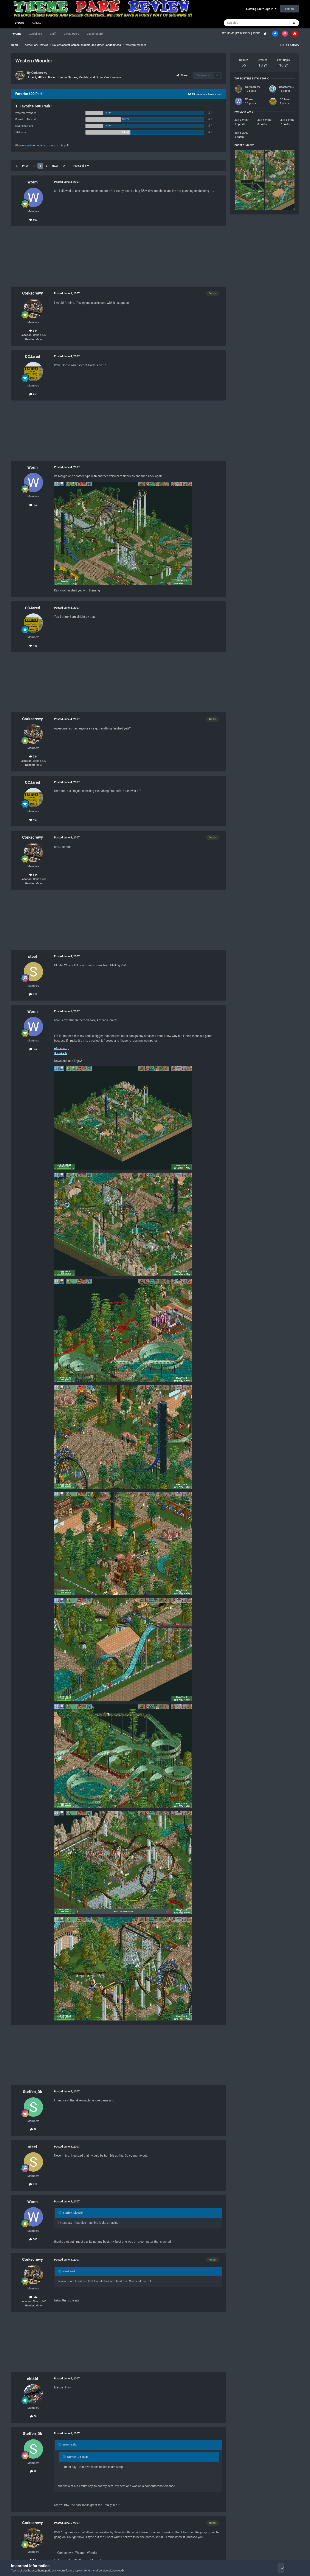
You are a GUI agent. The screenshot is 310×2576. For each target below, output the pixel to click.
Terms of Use (19, 2570)
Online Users (71, 33)
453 (33, 394)
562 (33, 219)
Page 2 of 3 (81, 165)
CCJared (32, 356)
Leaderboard (95, 33)
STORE (257, 33)
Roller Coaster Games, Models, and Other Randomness (84, 77)
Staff (53, 33)
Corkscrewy (39, 72)
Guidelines (35, 33)
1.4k (33, 994)
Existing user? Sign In (261, 9)
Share (182, 75)
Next (55, 165)
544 (33, 330)
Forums (16, 33)
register (41, 145)
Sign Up (289, 8)
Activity (36, 22)
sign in (28, 145)
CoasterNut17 (287, 86)
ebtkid (32, 2379)
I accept (286, 2568)
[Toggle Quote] (60, 2212)
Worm (32, 182)
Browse (19, 24)
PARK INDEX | (244, 33)
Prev (25, 165)
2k (33, 2129)
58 (33, 2416)
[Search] (246, 22)
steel (32, 956)
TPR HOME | (229, 33)
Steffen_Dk (32, 2092)
